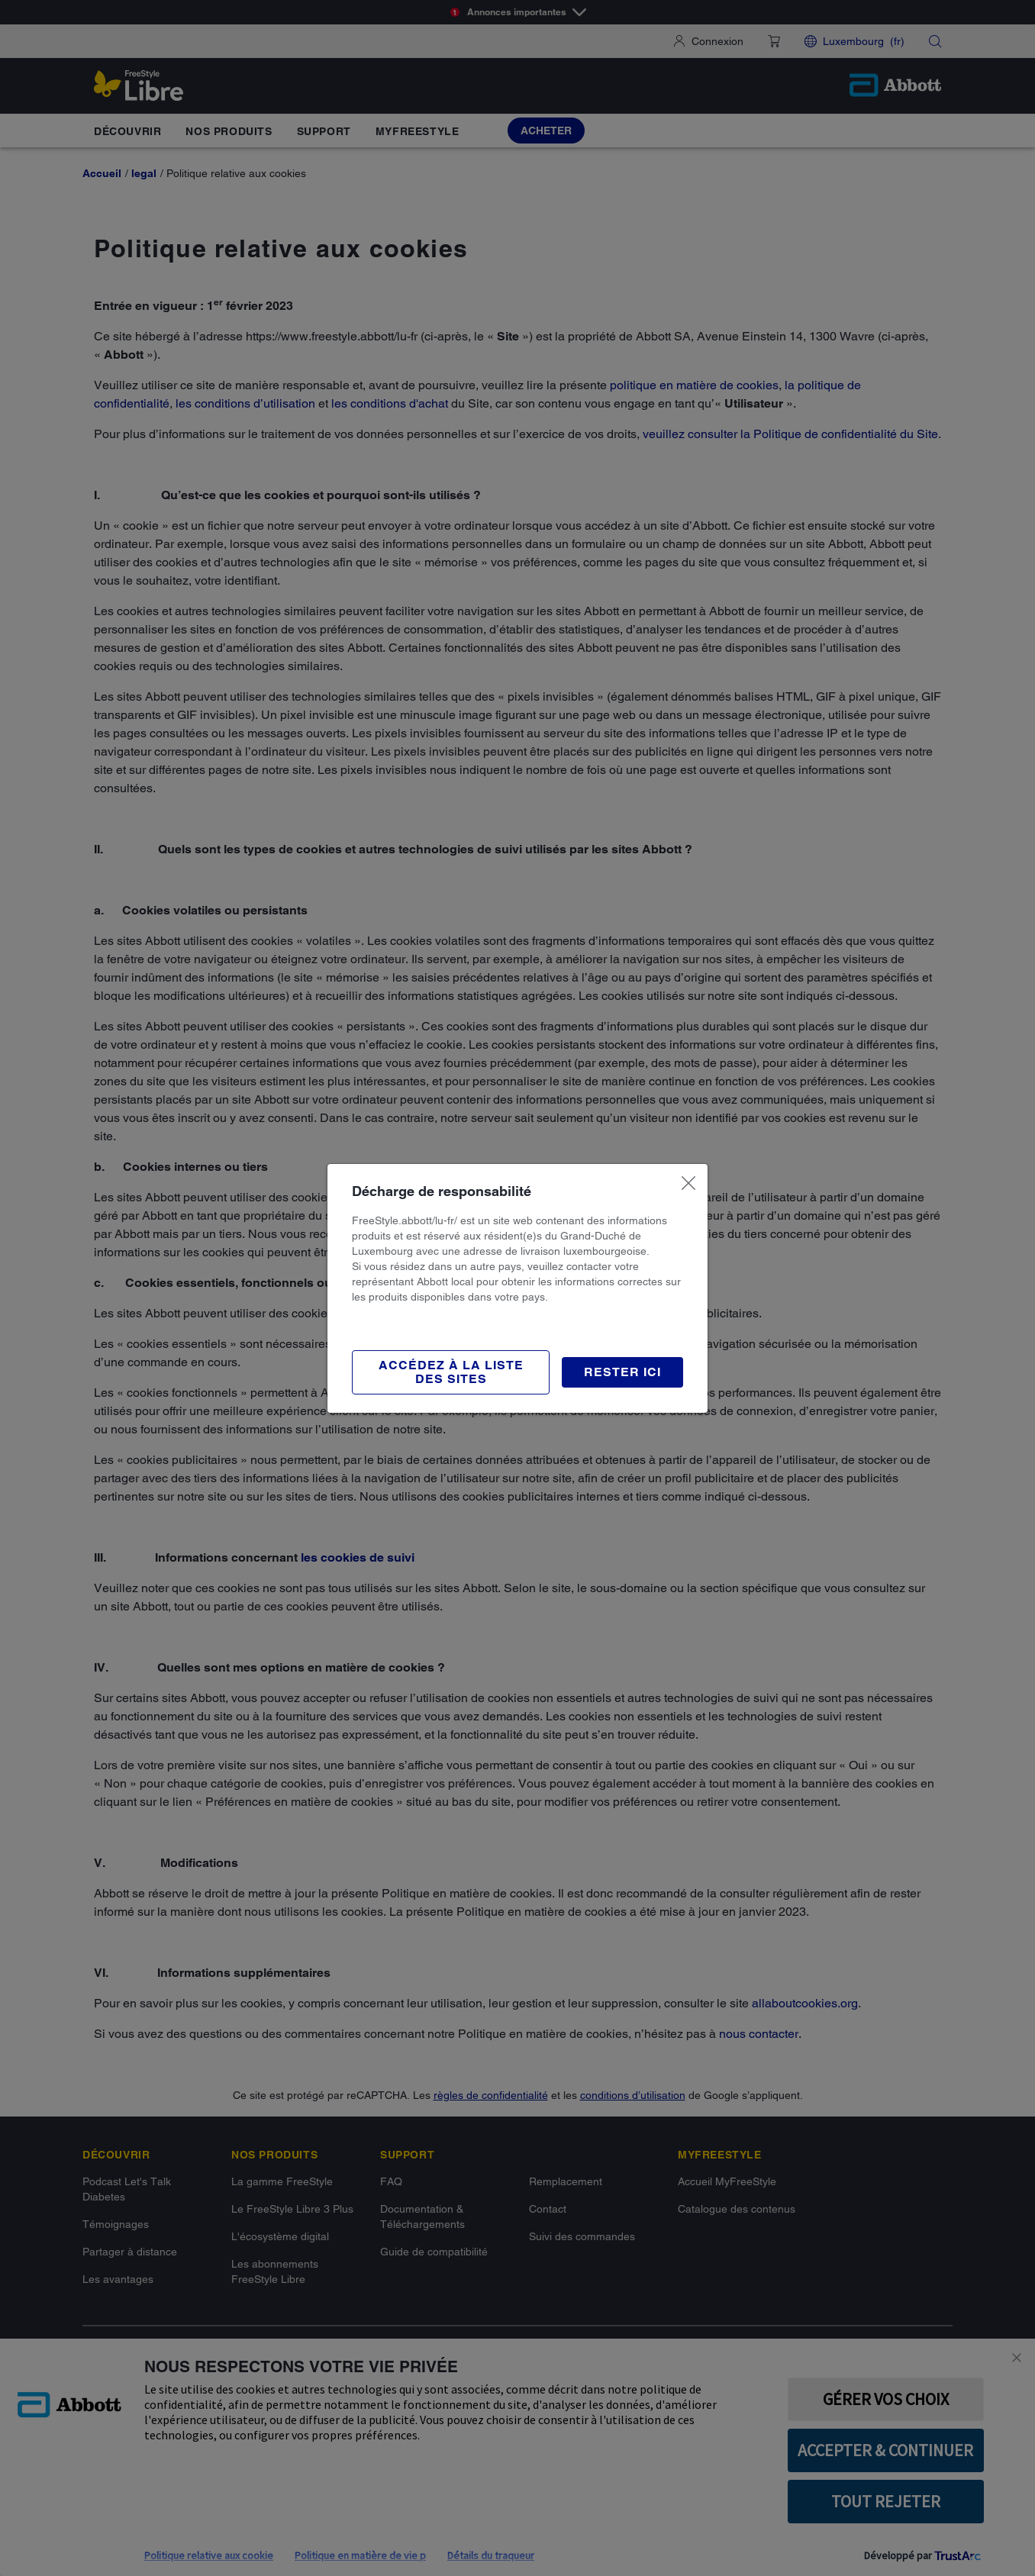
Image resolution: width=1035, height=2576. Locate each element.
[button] (622, 1372)
